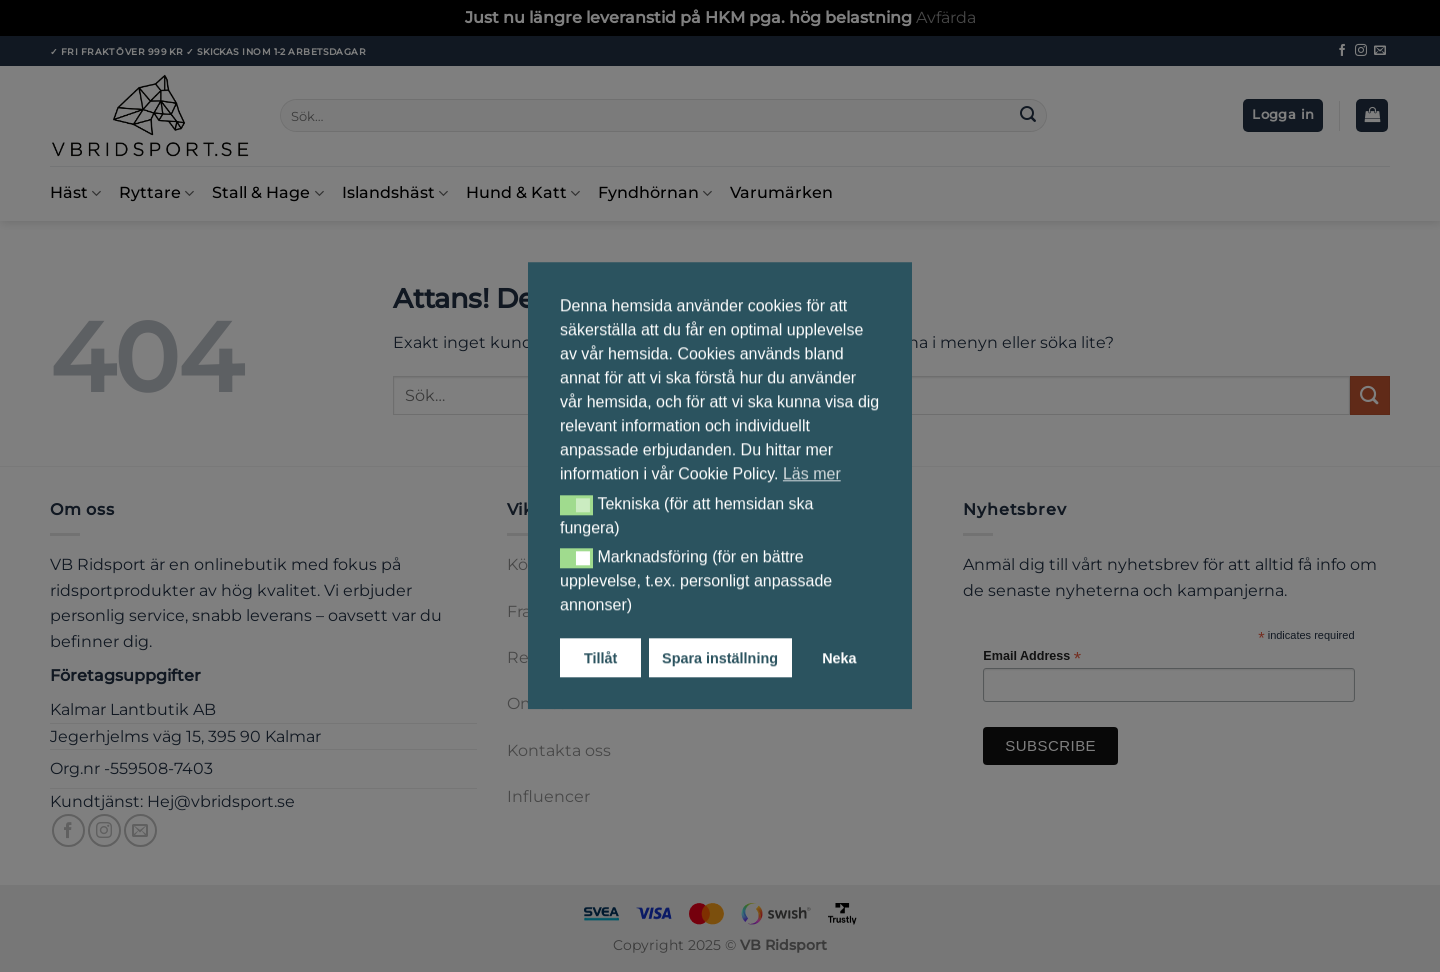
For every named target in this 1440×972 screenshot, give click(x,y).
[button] (576, 505)
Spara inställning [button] (720, 658)
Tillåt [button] (600, 658)
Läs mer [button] (812, 473)
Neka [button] (839, 658)
